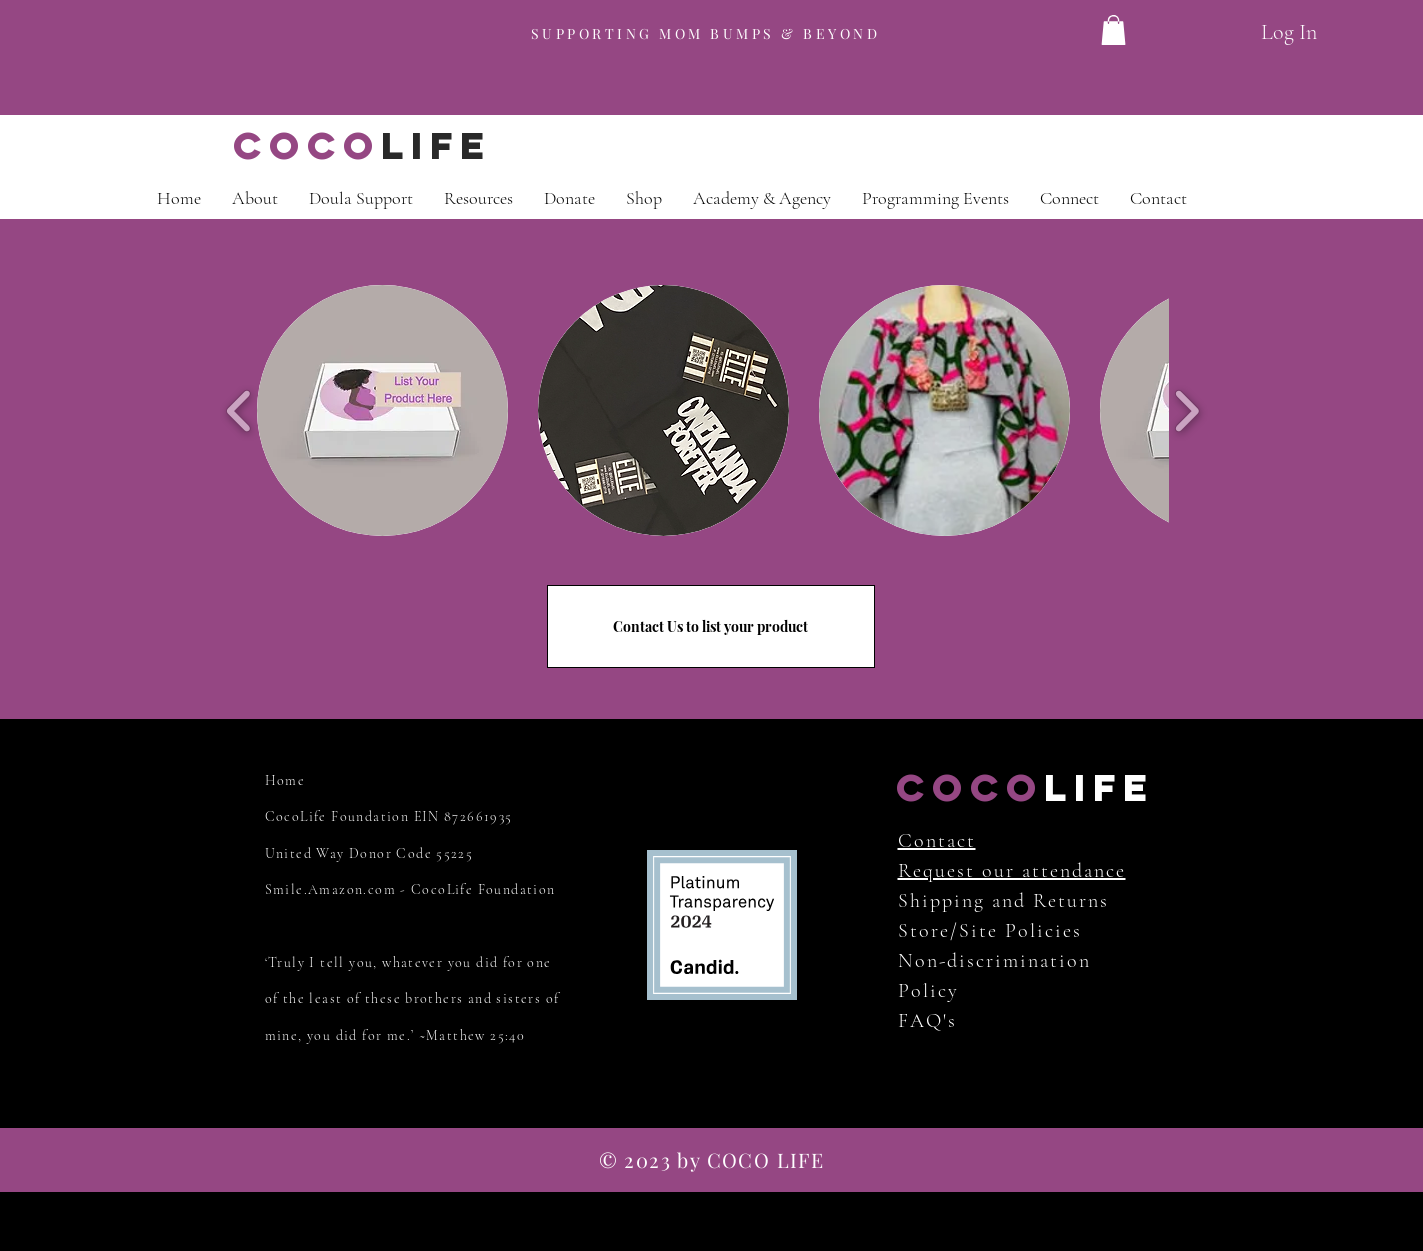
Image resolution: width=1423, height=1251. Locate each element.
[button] (382, 410)
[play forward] (1186, 410)
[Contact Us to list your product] (711, 626)
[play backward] (239, 410)
